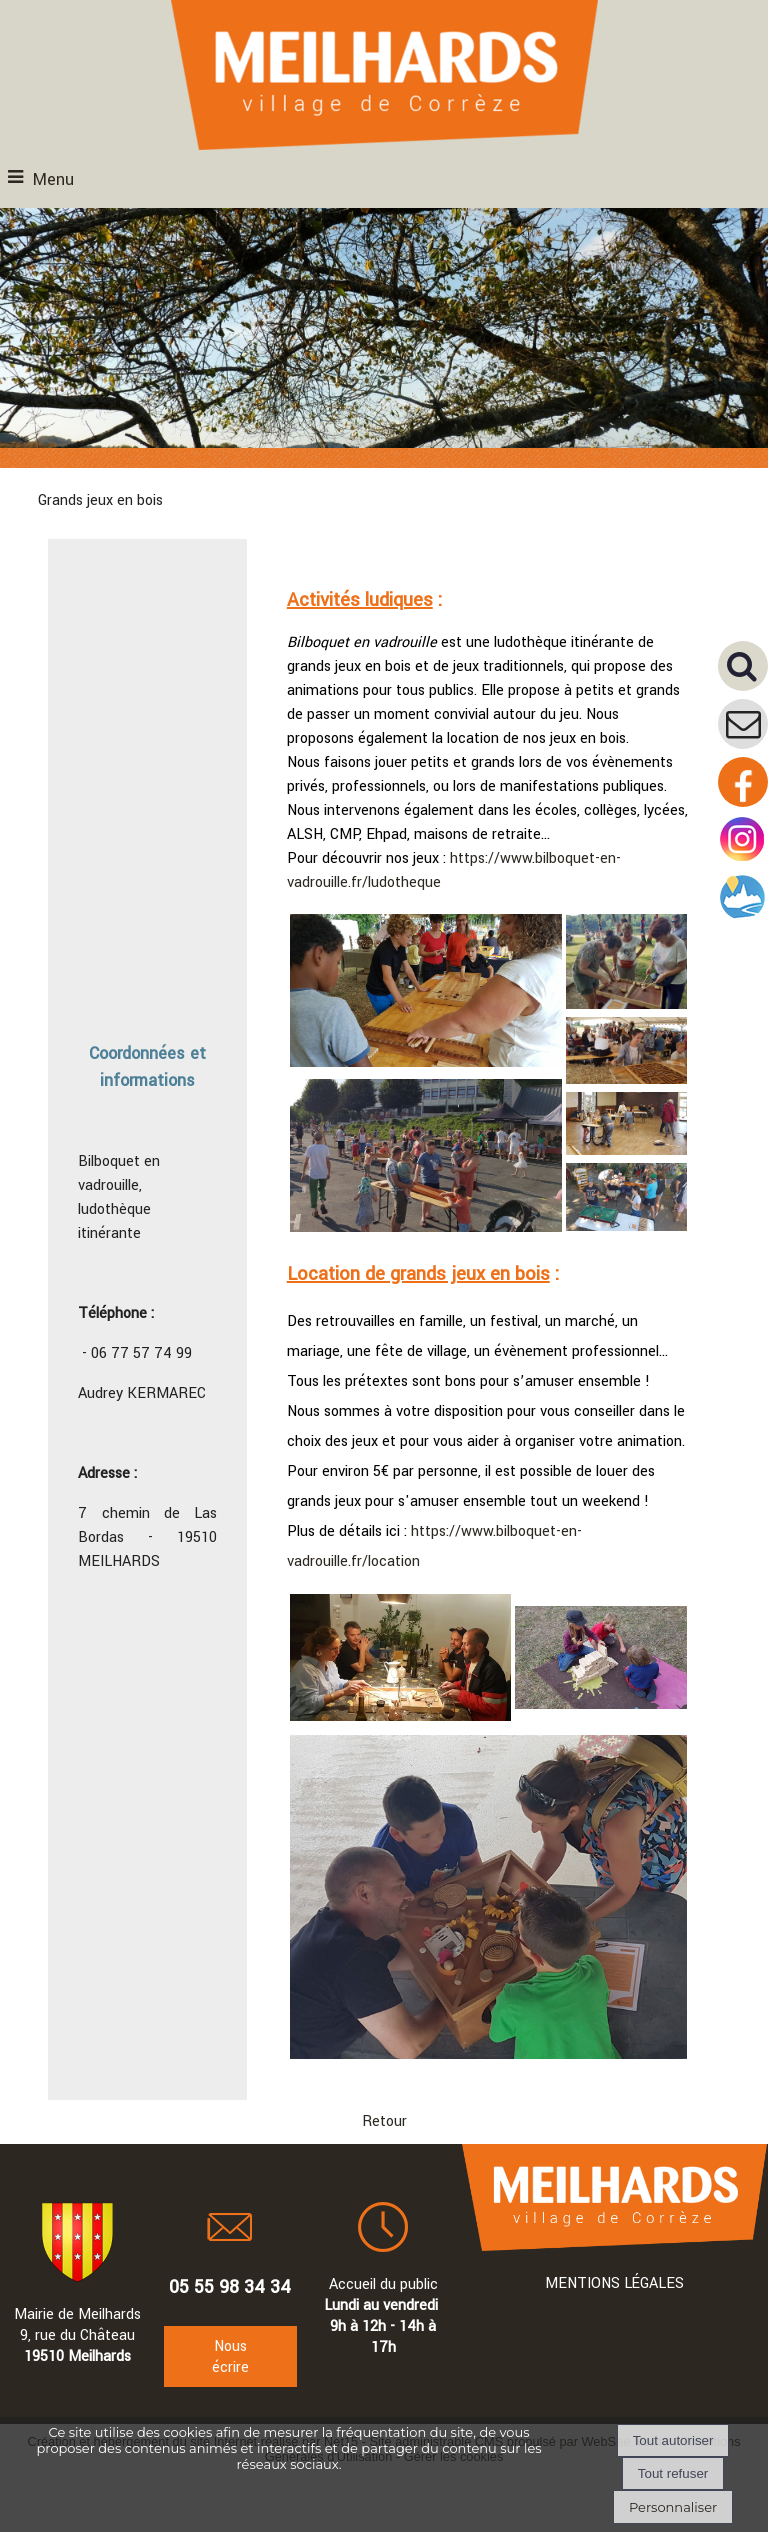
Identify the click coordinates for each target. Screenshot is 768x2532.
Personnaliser (673, 2507)
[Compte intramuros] (743, 918)
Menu (53, 179)
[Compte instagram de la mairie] (743, 860)
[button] (743, 666)
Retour (384, 2121)
